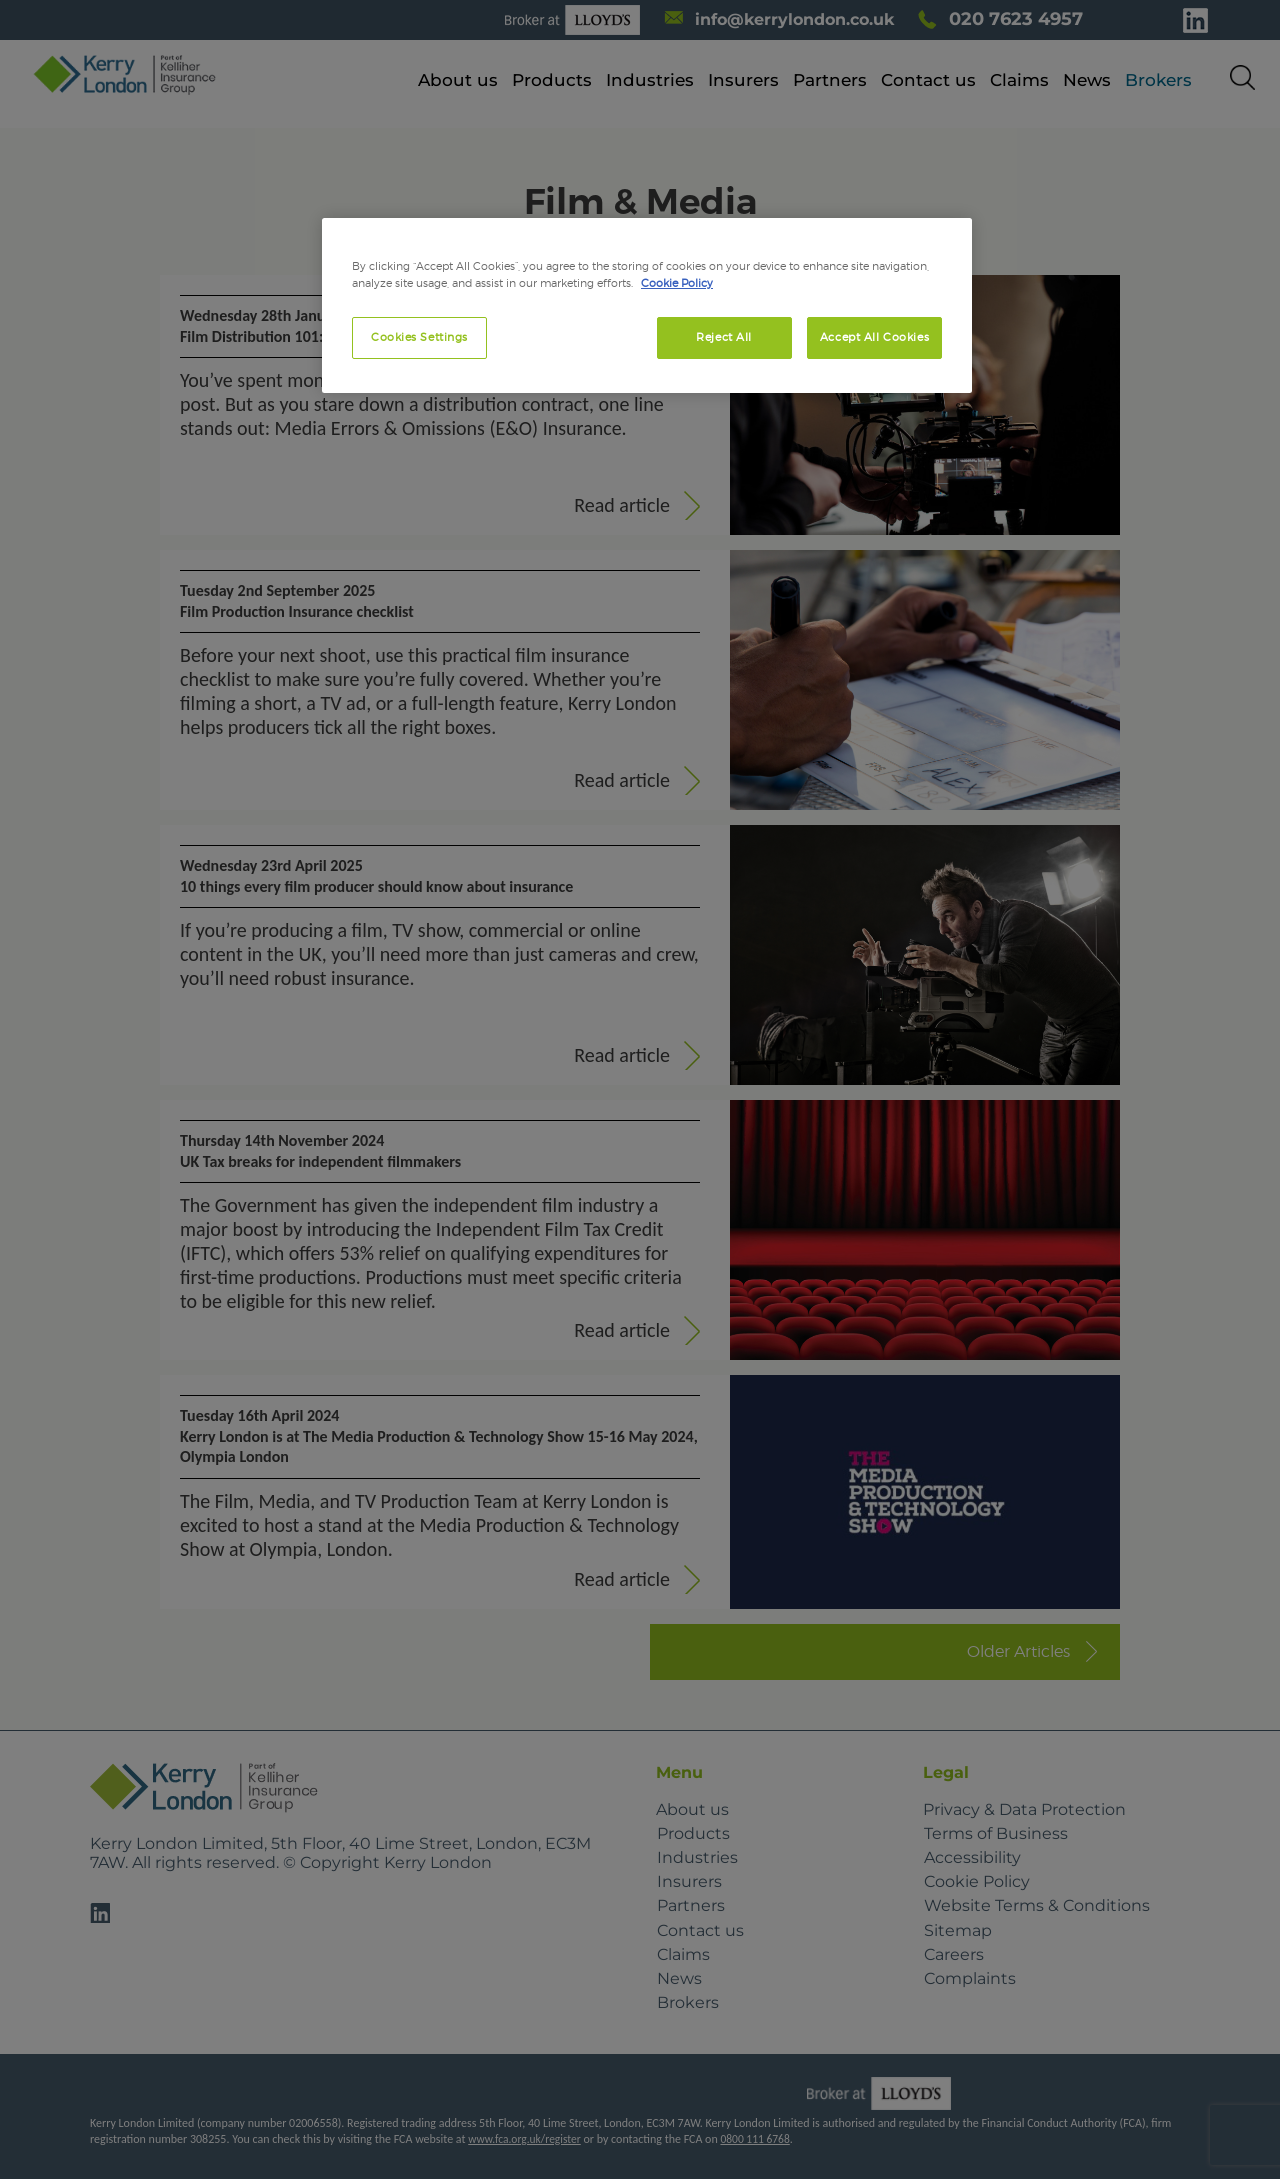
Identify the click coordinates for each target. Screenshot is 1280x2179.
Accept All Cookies (874, 337)
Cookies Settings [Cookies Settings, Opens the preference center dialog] (419, 337)
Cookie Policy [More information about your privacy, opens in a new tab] (677, 283)
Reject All (724, 337)
